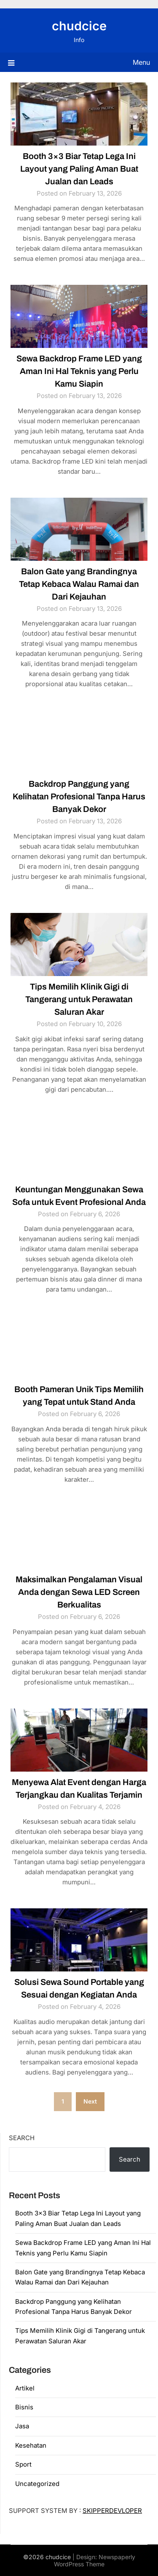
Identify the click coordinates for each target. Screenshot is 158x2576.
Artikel (25, 2388)
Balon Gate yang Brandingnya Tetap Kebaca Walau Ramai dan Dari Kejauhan (79, 584)
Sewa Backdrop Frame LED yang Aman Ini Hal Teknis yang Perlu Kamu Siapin (79, 371)
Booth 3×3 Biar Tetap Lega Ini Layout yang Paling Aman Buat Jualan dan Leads (79, 168)
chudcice (79, 26)
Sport (23, 2464)
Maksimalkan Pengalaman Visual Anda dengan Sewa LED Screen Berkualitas (79, 1592)
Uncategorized (37, 2484)
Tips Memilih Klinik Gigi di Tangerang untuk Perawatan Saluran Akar (79, 999)
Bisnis (24, 2407)
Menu (141, 62)
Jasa (22, 2426)
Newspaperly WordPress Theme (94, 2560)
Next (90, 2101)
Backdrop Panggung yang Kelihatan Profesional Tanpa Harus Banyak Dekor (79, 796)
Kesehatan (30, 2445)
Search (22, 2138)
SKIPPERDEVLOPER (112, 2511)
